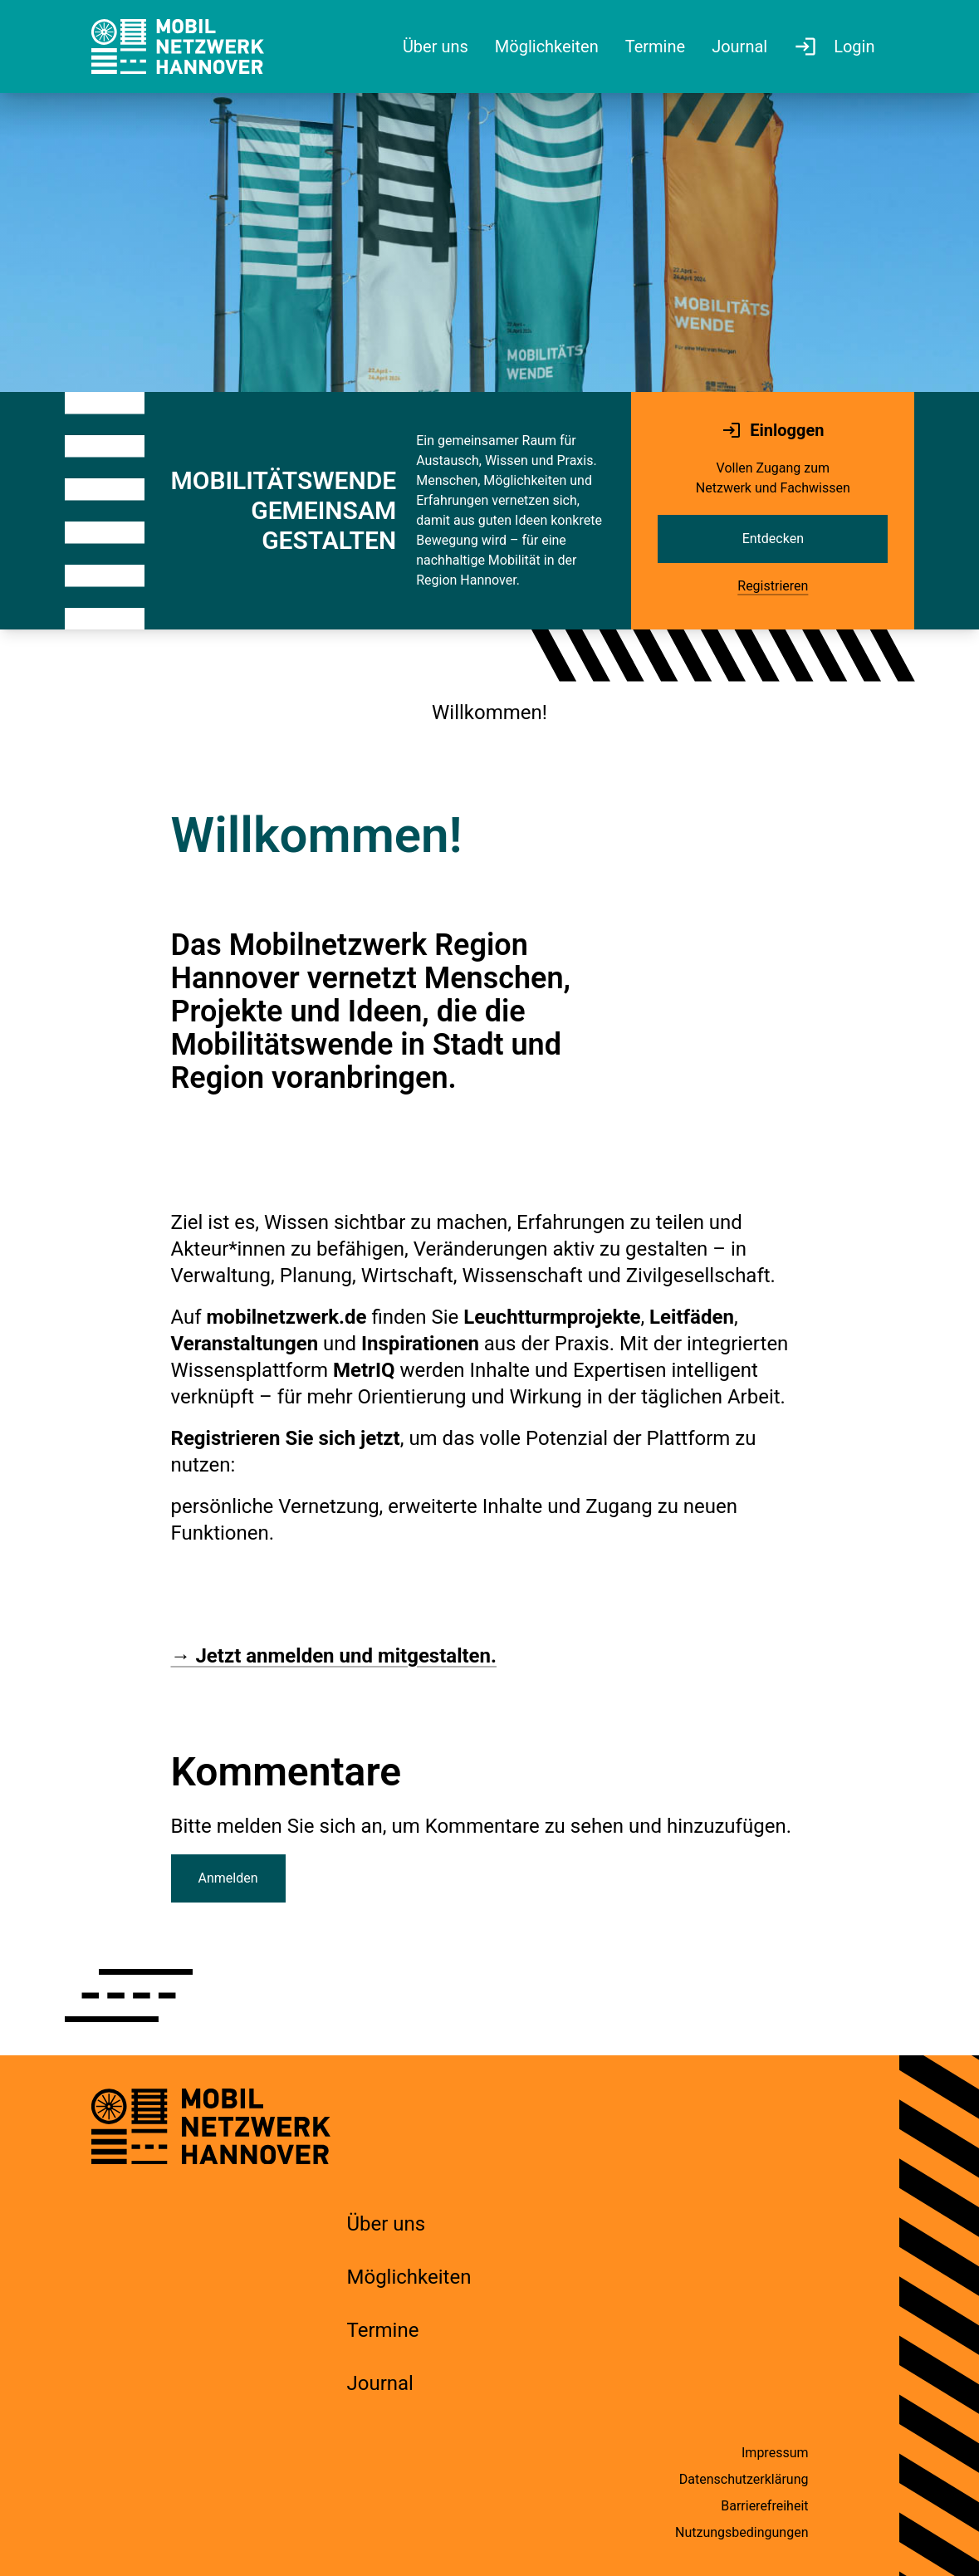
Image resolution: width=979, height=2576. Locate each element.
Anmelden (228, 1878)
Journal (380, 2383)
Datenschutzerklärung (744, 2479)
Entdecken (773, 538)
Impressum (775, 2453)
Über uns (386, 2224)
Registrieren (772, 586)
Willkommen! (489, 712)
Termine (383, 2330)
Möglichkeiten (409, 2277)
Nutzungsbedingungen (741, 2532)
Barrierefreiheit (764, 2506)
